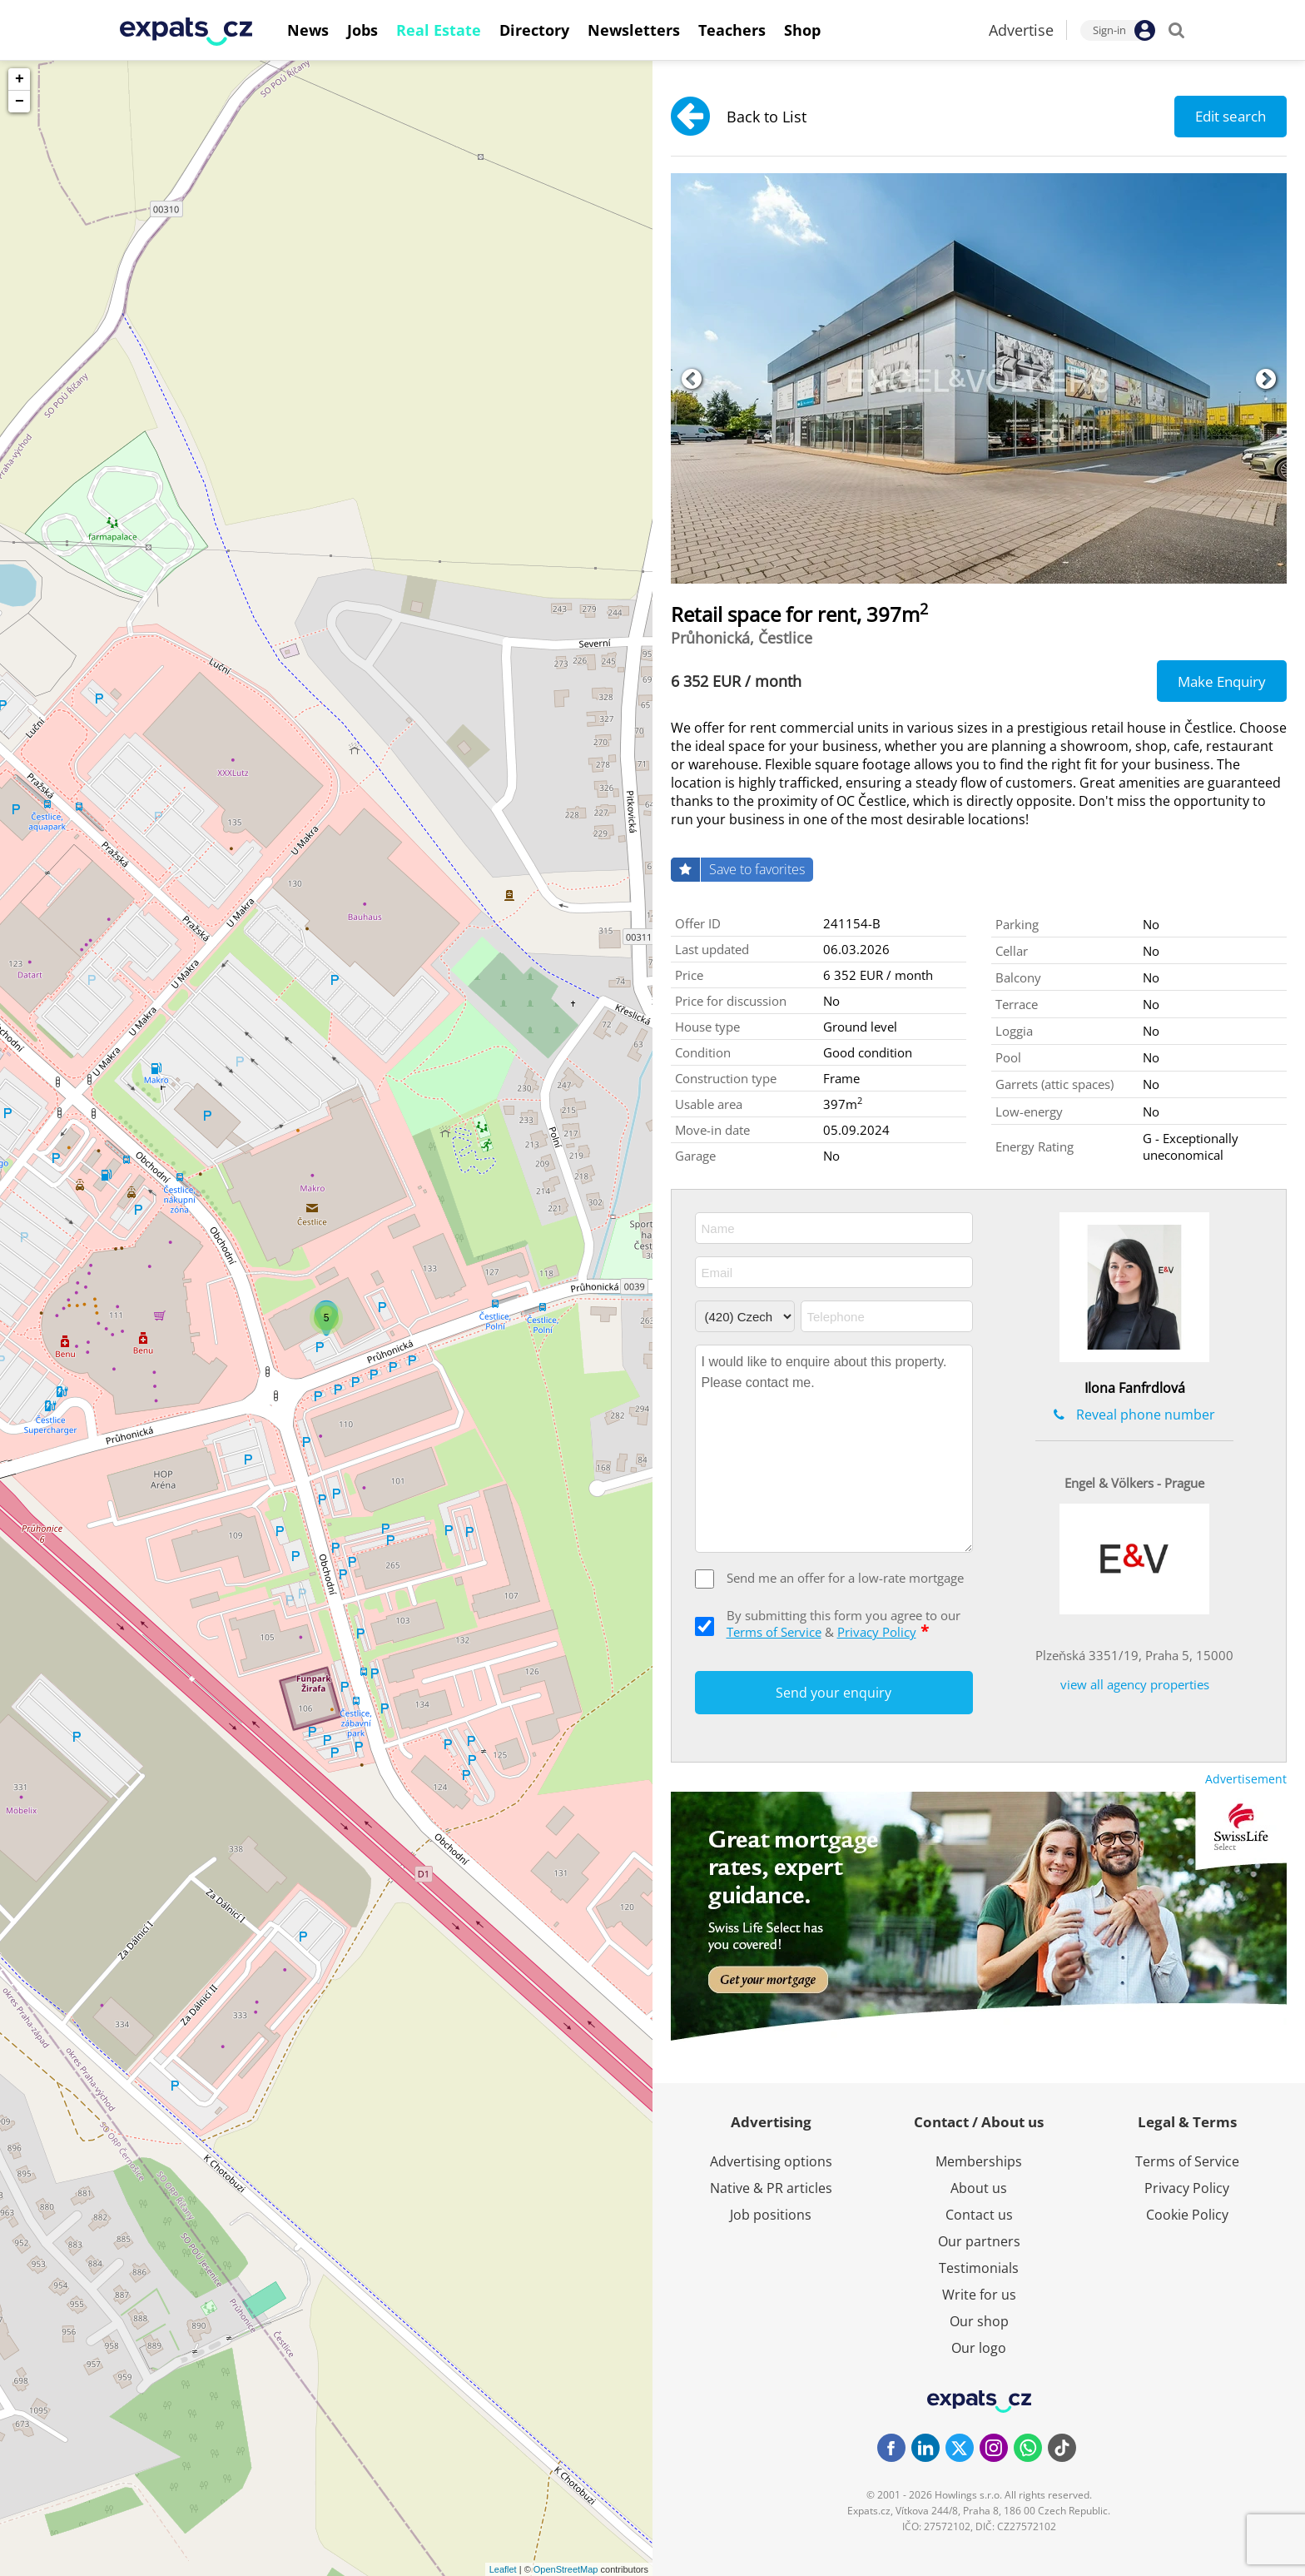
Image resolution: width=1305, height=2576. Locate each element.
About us (978, 2188)
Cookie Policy (1187, 2215)
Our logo (978, 2348)
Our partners (979, 2241)
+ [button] (19, 79)
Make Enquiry (1222, 681)
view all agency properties (1134, 1684)
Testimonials (979, 2268)
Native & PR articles (771, 2188)
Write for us (979, 2294)
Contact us (979, 2215)
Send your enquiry (833, 1692)
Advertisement (1246, 1779)
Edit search (1230, 116)
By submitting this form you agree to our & (843, 1623)
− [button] (19, 102)
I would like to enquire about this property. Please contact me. (834, 1449)
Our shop (979, 2321)
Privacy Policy (876, 1632)
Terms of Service (774, 1632)
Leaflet (503, 2569)
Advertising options (771, 2161)
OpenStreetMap (565, 2569)
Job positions (770, 2215)
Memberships (978, 2161)
